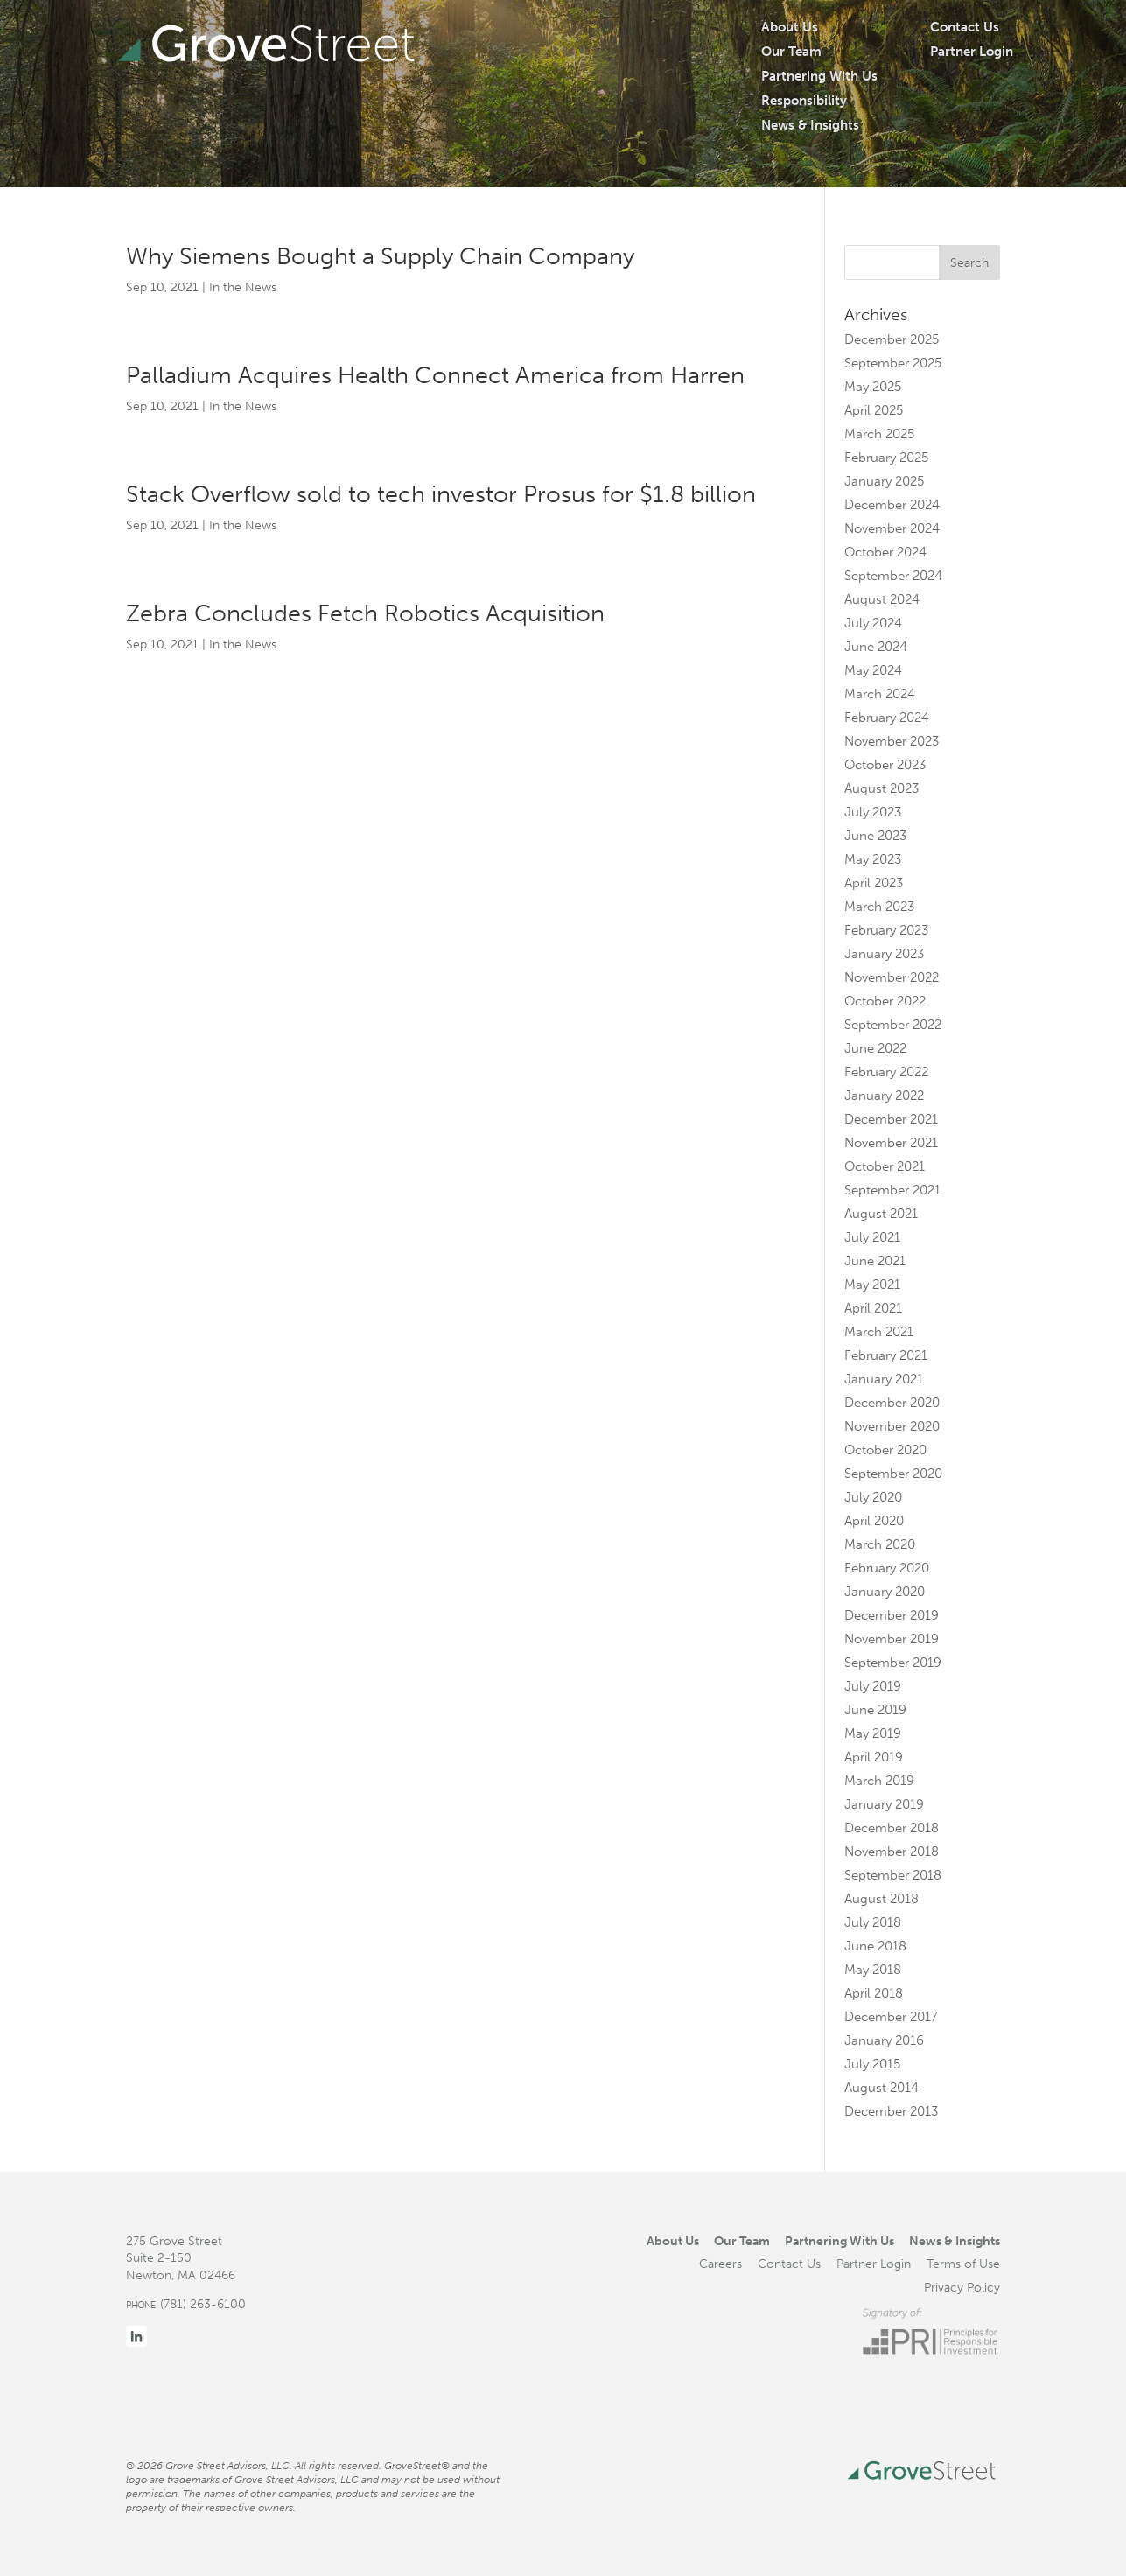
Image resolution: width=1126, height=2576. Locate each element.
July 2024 (873, 623)
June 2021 (875, 1261)
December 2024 (892, 505)
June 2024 (875, 646)
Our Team (791, 52)
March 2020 (879, 1544)
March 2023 (879, 906)
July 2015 (872, 2064)
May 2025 (872, 387)
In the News (242, 287)
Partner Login (971, 52)
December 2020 (892, 1402)
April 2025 (873, 410)
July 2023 (872, 812)
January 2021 (883, 1379)
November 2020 (892, 1426)
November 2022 (891, 977)
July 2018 (872, 1922)
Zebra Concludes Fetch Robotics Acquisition (365, 613)
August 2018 (881, 1899)
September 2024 (893, 576)
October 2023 (885, 765)
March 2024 (879, 694)
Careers (720, 2264)
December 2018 (891, 1828)
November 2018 (891, 1851)
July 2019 (872, 1686)
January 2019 (884, 1804)
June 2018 (875, 1946)
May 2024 (873, 670)
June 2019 (875, 1710)
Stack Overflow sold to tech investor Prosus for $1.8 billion (441, 494)
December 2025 (891, 339)
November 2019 (891, 1639)
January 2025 (884, 481)
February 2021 (885, 1355)
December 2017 (891, 2017)
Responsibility (804, 100)
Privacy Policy (962, 2287)
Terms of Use (963, 2264)
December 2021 (891, 1119)
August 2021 (881, 1214)
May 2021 (872, 1284)
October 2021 (884, 1166)
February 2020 (886, 1568)
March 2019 (879, 1780)
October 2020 (885, 1450)
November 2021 (891, 1143)
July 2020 (873, 1497)
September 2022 (892, 1024)
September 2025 (892, 363)
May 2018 (872, 1970)
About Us (789, 27)
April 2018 (873, 1993)
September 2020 (893, 1473)
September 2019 (892, 1662)
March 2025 (879, 434)
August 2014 (881, 2088)
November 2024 (892, 528)
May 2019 (872, 1733)
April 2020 (874, 1521)
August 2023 (881, 788)
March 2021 (878, 1332)
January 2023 (884, 954)
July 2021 (872, 1237)
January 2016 (884, 2040)
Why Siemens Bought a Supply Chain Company (380, 256)
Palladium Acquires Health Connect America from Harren (435, 375)
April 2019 (873, 1757)
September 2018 (892, 1875)
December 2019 (891, 1615)
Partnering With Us (819, 76)
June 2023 (875, 836)
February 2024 (886, 717)
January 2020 (884, 1592)
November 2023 (891, 741)
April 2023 (873, 883)
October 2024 (885, 552)
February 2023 (886, 930)
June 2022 (875, 1048)
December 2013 (891, 2111)
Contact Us (964, 27)
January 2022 (884, 1095)
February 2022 (886, 1072)
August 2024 (882, 599)
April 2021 (873, 1308)
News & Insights (810, 125)
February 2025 (886, 458)
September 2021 (892, 1190)
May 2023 (872, 859)
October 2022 (885, 1001)
